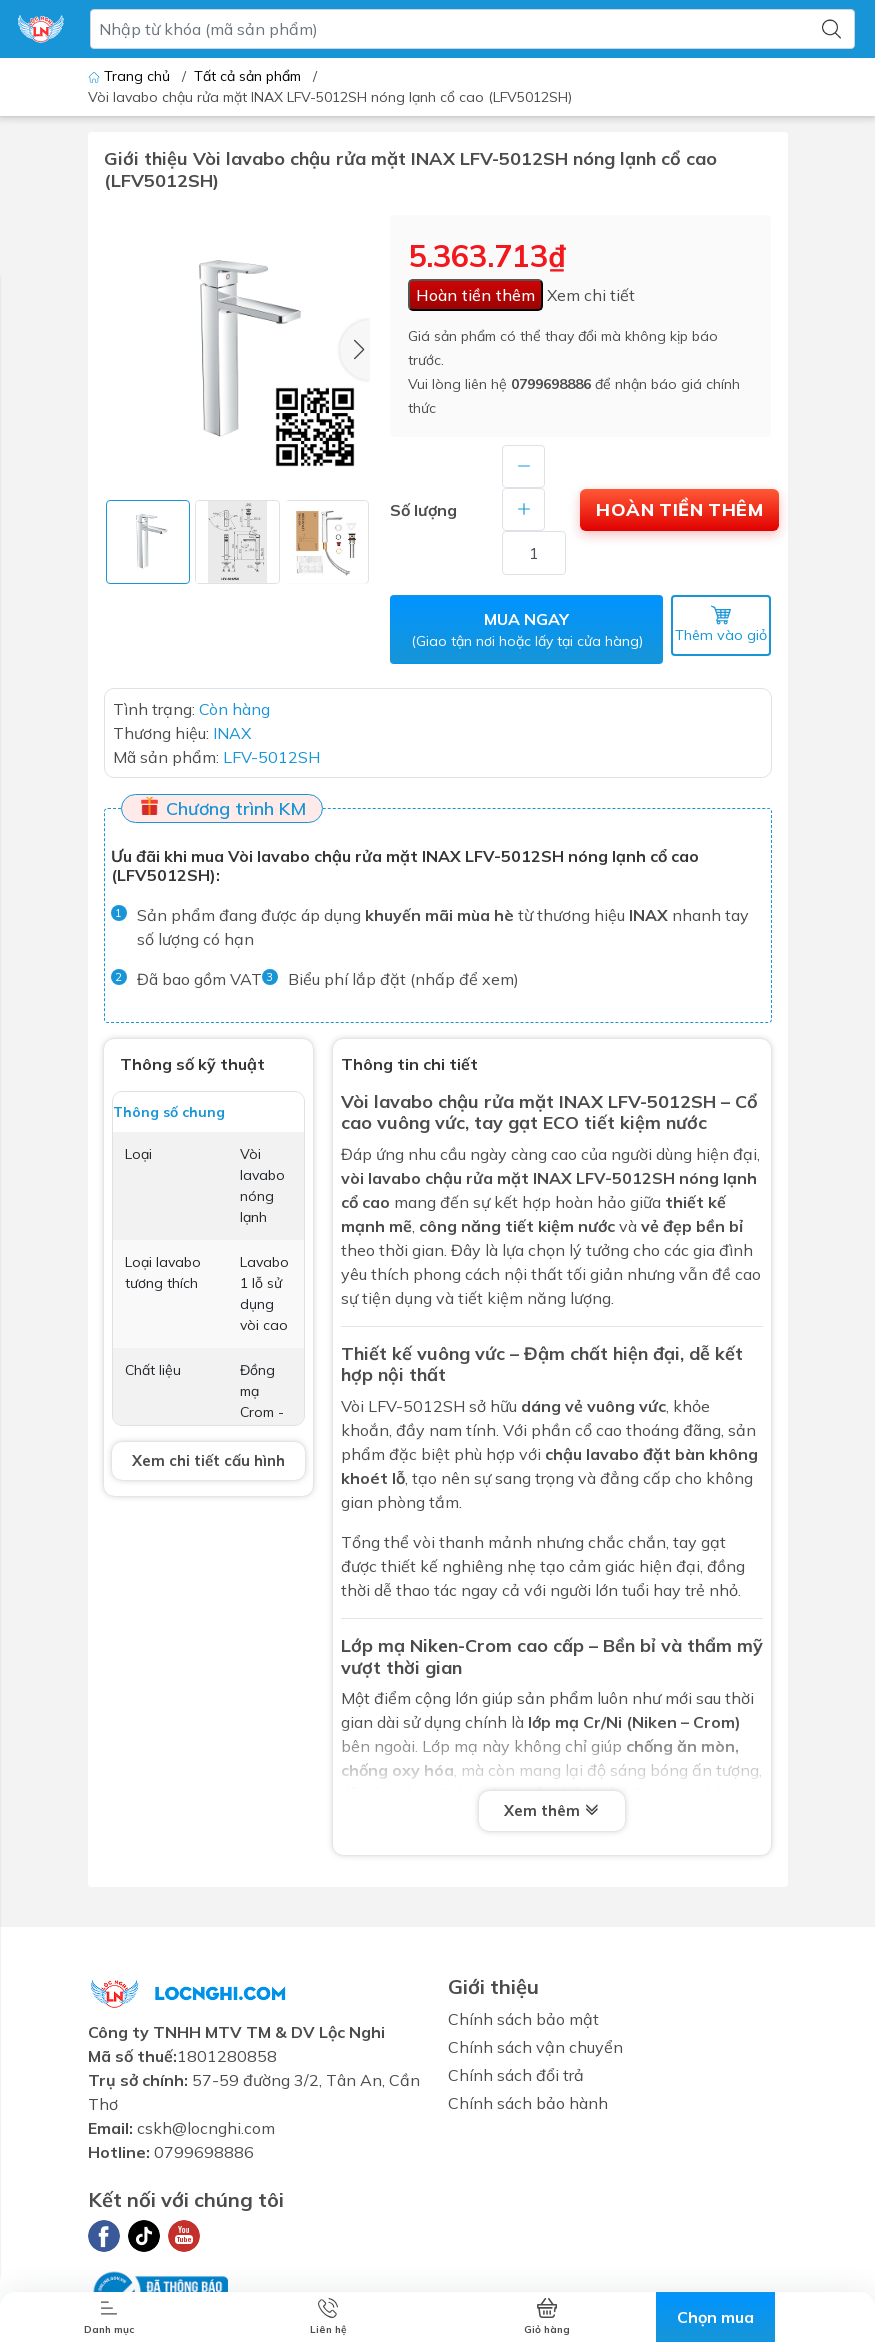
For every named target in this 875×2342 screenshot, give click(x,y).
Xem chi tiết (591, 295)
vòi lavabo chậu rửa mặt (435, 1180)
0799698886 (551, 384)
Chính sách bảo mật (523, 2021)
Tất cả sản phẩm (247, 76)
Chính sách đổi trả (516, 2077)
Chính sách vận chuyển (535, 2049)
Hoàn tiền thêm (475, 295)
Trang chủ (131, 76)
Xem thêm (552, 1812)
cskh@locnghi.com (206, 2130)
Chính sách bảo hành (528, 2105)
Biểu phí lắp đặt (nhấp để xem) (403, 981)
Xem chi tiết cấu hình (208, 1461)
